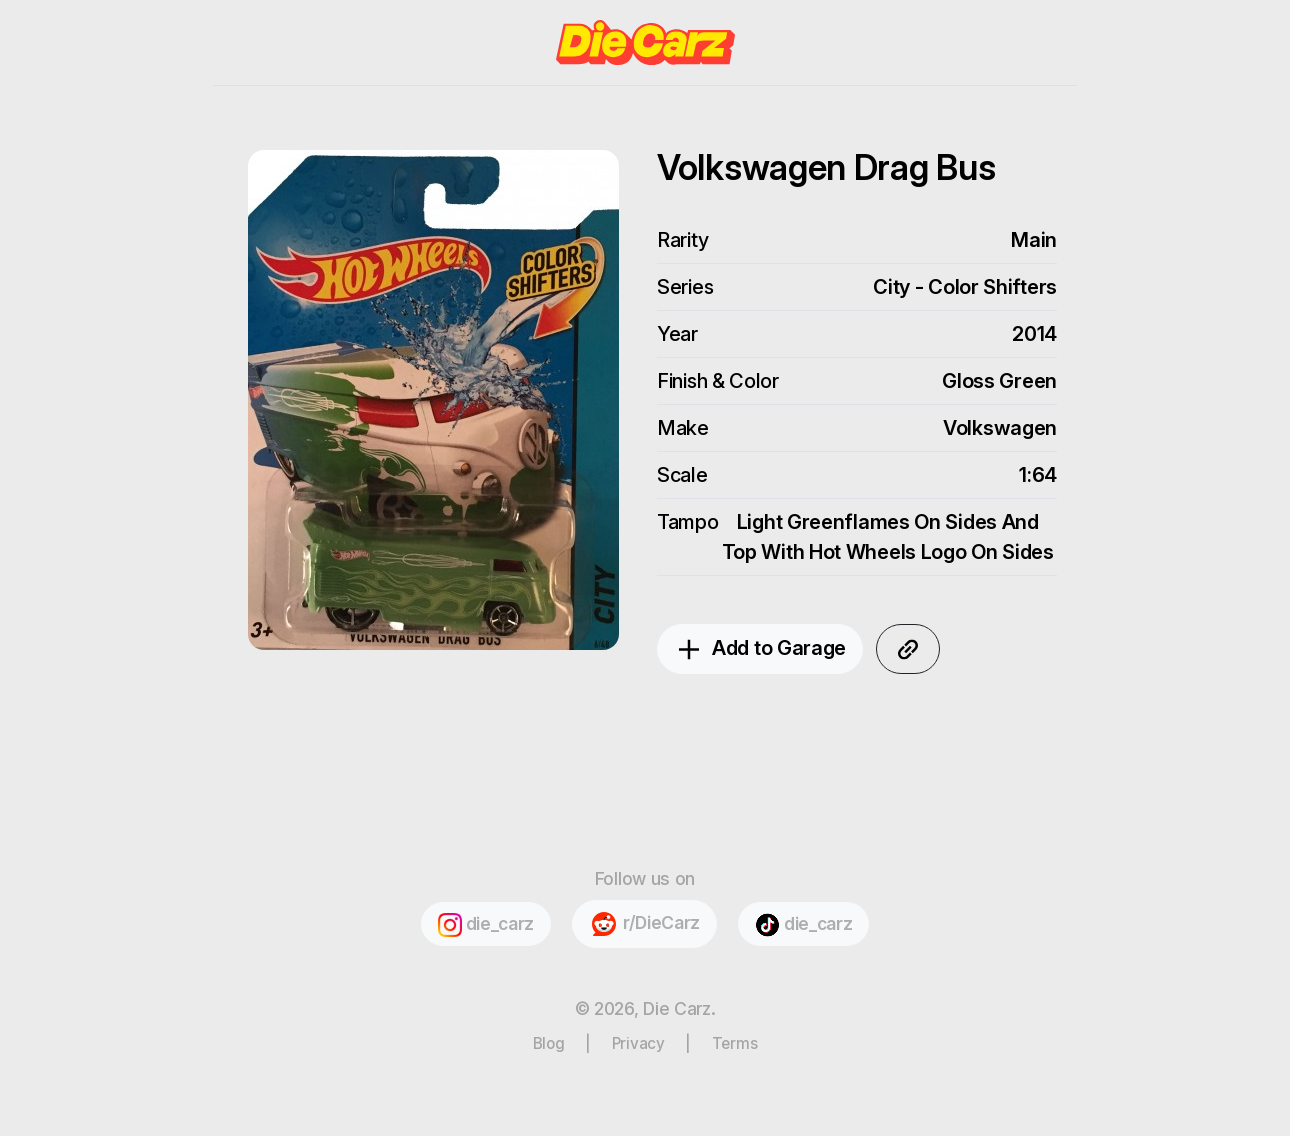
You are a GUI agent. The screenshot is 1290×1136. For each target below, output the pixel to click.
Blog (549, 1043)
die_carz (486, 925)
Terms (735, 1043)
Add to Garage (760, 650)
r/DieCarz (644, 924)
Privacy (638, 1043)
